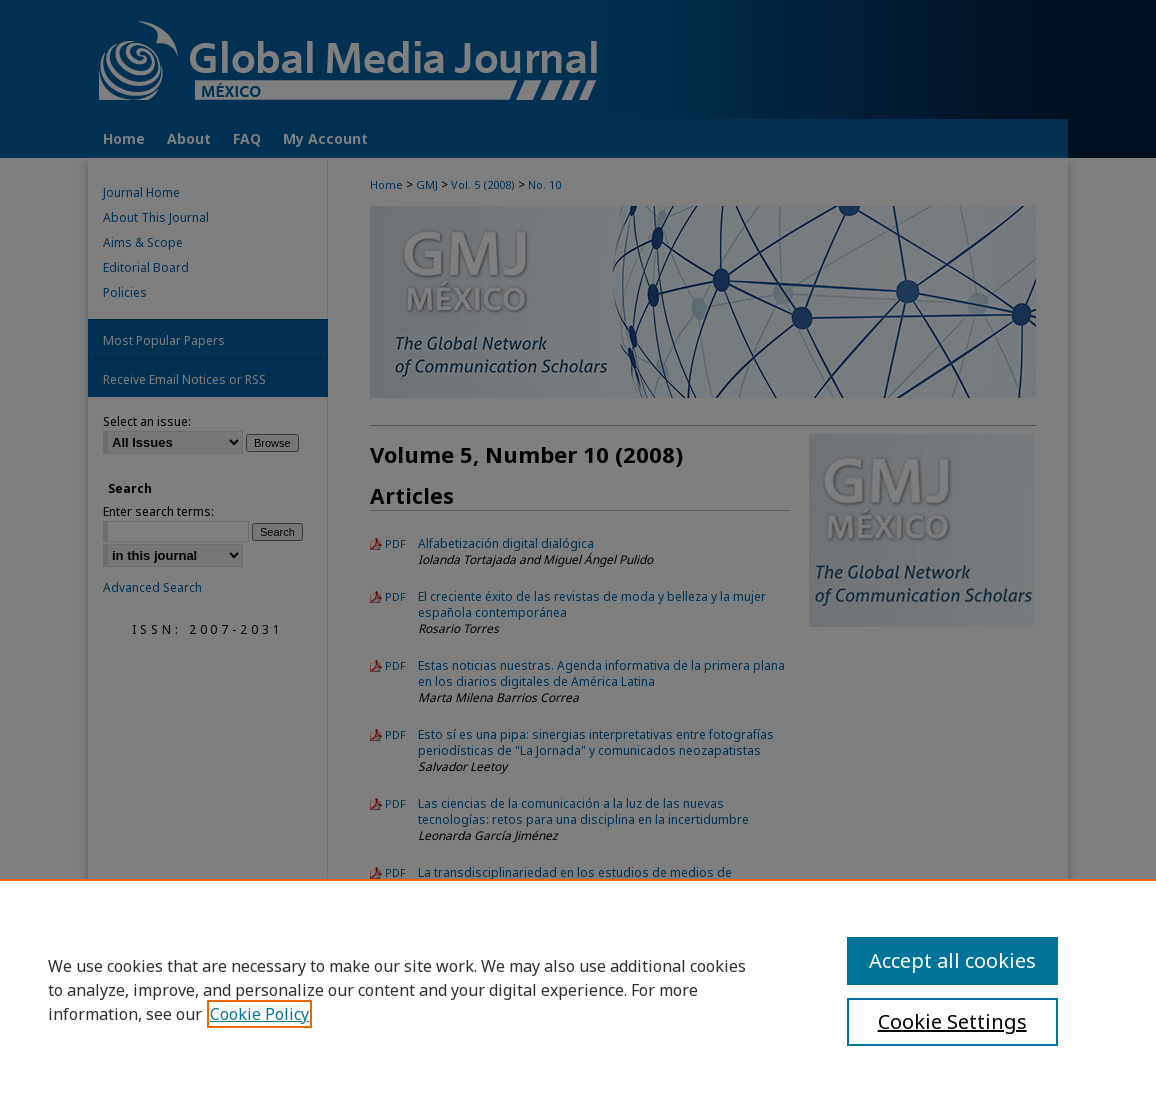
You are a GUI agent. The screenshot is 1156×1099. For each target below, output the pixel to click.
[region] (578, 989)
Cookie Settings (952, 1021)
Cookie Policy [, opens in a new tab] (259, 1014)
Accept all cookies (952, 960)
